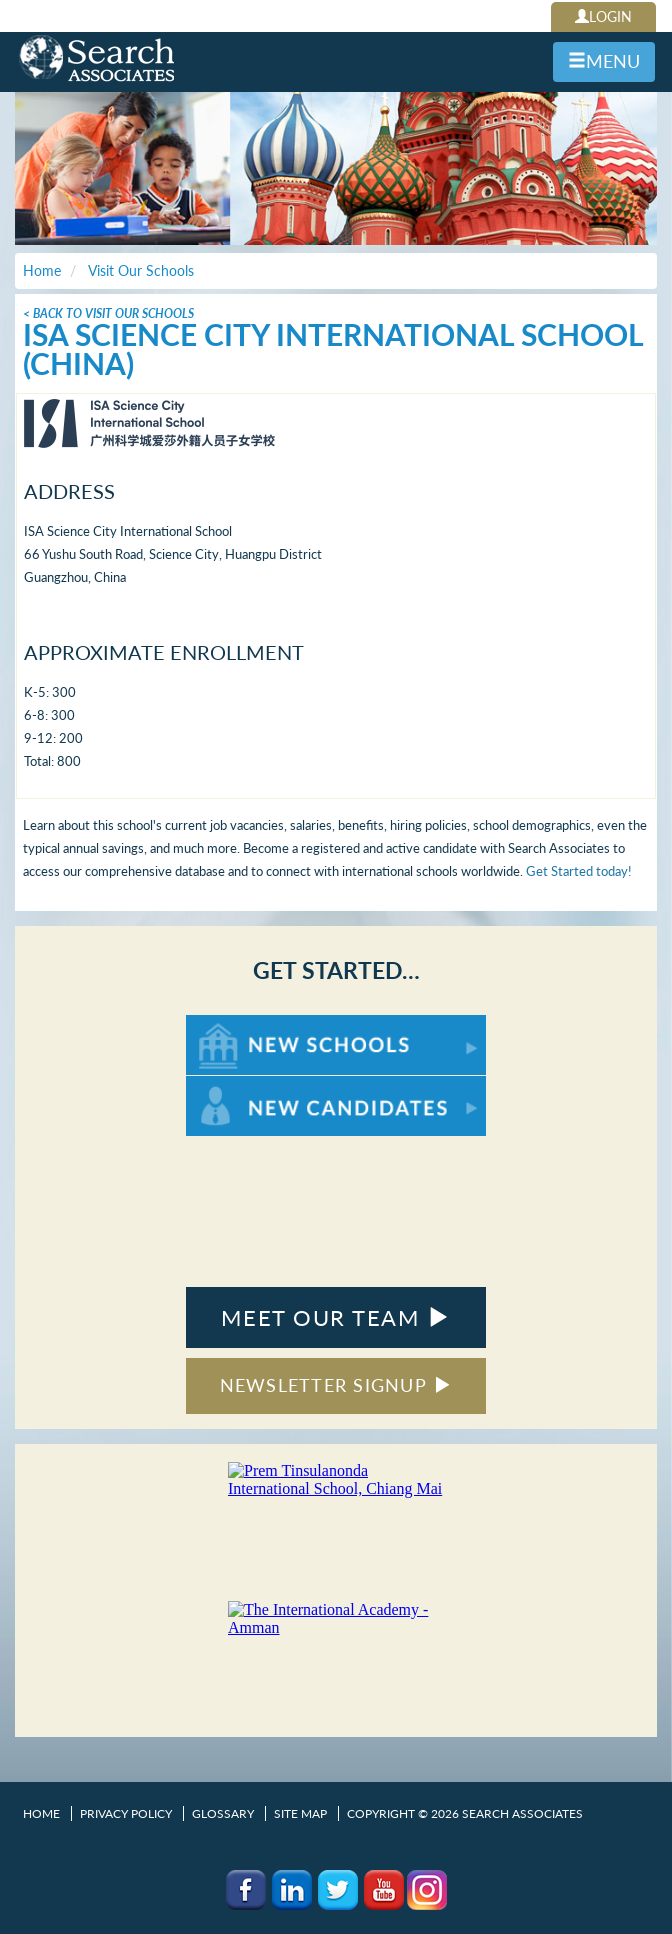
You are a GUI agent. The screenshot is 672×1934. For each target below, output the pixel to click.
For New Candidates (248, 1085)
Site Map (300, 1813)
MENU (604, 61)
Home (41, 1813)
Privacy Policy (126, 1813)
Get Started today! (579, 871)
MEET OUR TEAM (335, 1317)
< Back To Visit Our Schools (108, 313)
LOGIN (603, 16)
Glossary (223, 1813)
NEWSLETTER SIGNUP (336, 1385)
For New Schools (238, 1024)
